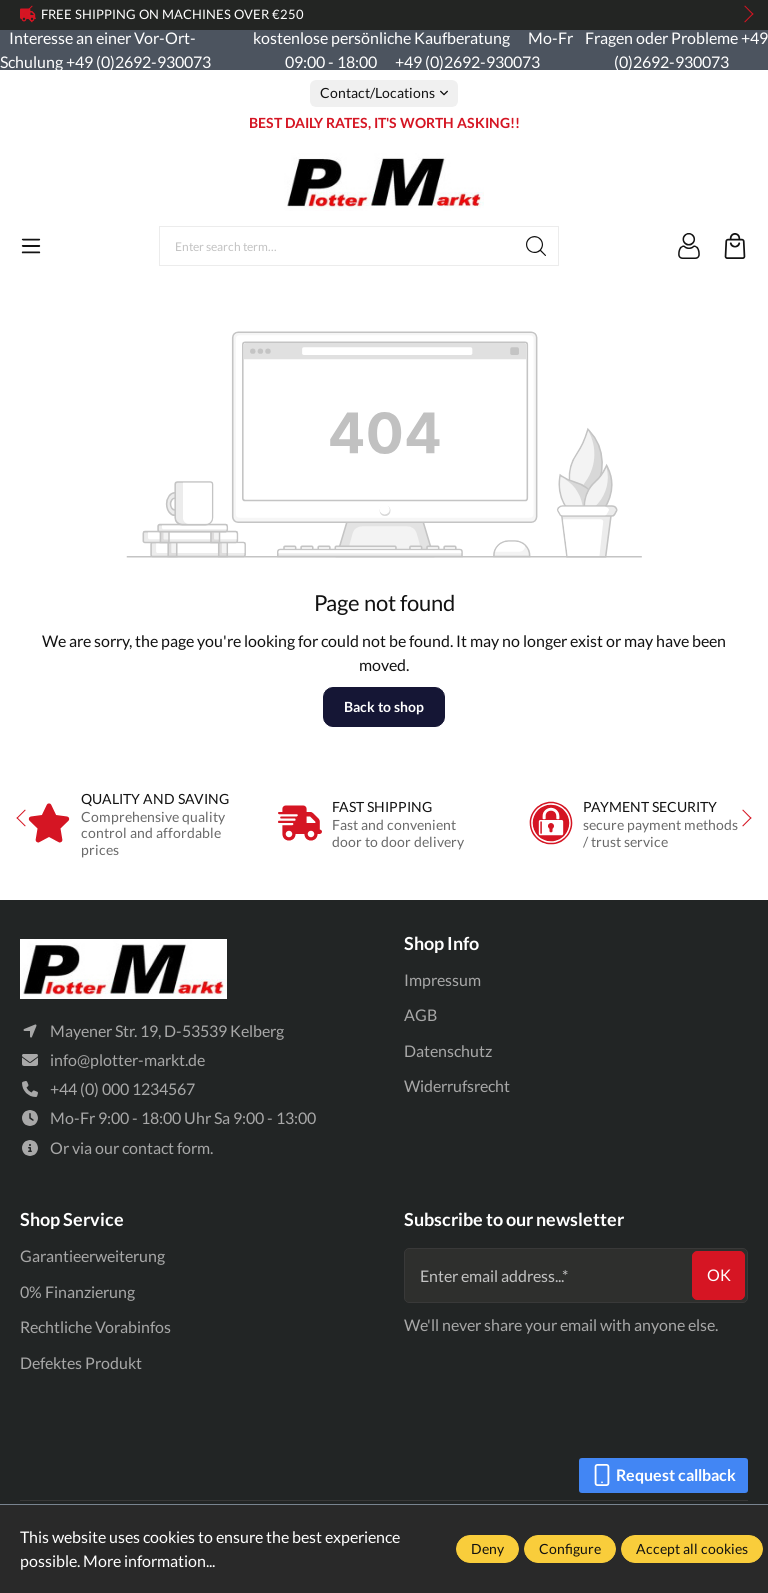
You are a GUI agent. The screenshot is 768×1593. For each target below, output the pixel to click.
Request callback (663, 1471)
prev (30, 15)
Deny (487, 1548)
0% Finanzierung (77, 1291)
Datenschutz (448, 1050)
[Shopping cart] (735, 246)
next (743, 15)
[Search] (536, 246)
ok (719, 1275)
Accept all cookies (692, 1548)
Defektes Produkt (81, 1362)
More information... (149, 1560)
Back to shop (384, 706)
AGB (420, 1014)
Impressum (442, 979)
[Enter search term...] (337, 246)
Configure (570, 1548)
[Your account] (689, 246)
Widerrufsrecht (457, 1085)
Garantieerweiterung (92, 1255)
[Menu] (31, 246)
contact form (166, 1148)
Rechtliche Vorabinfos (95, 1326)
